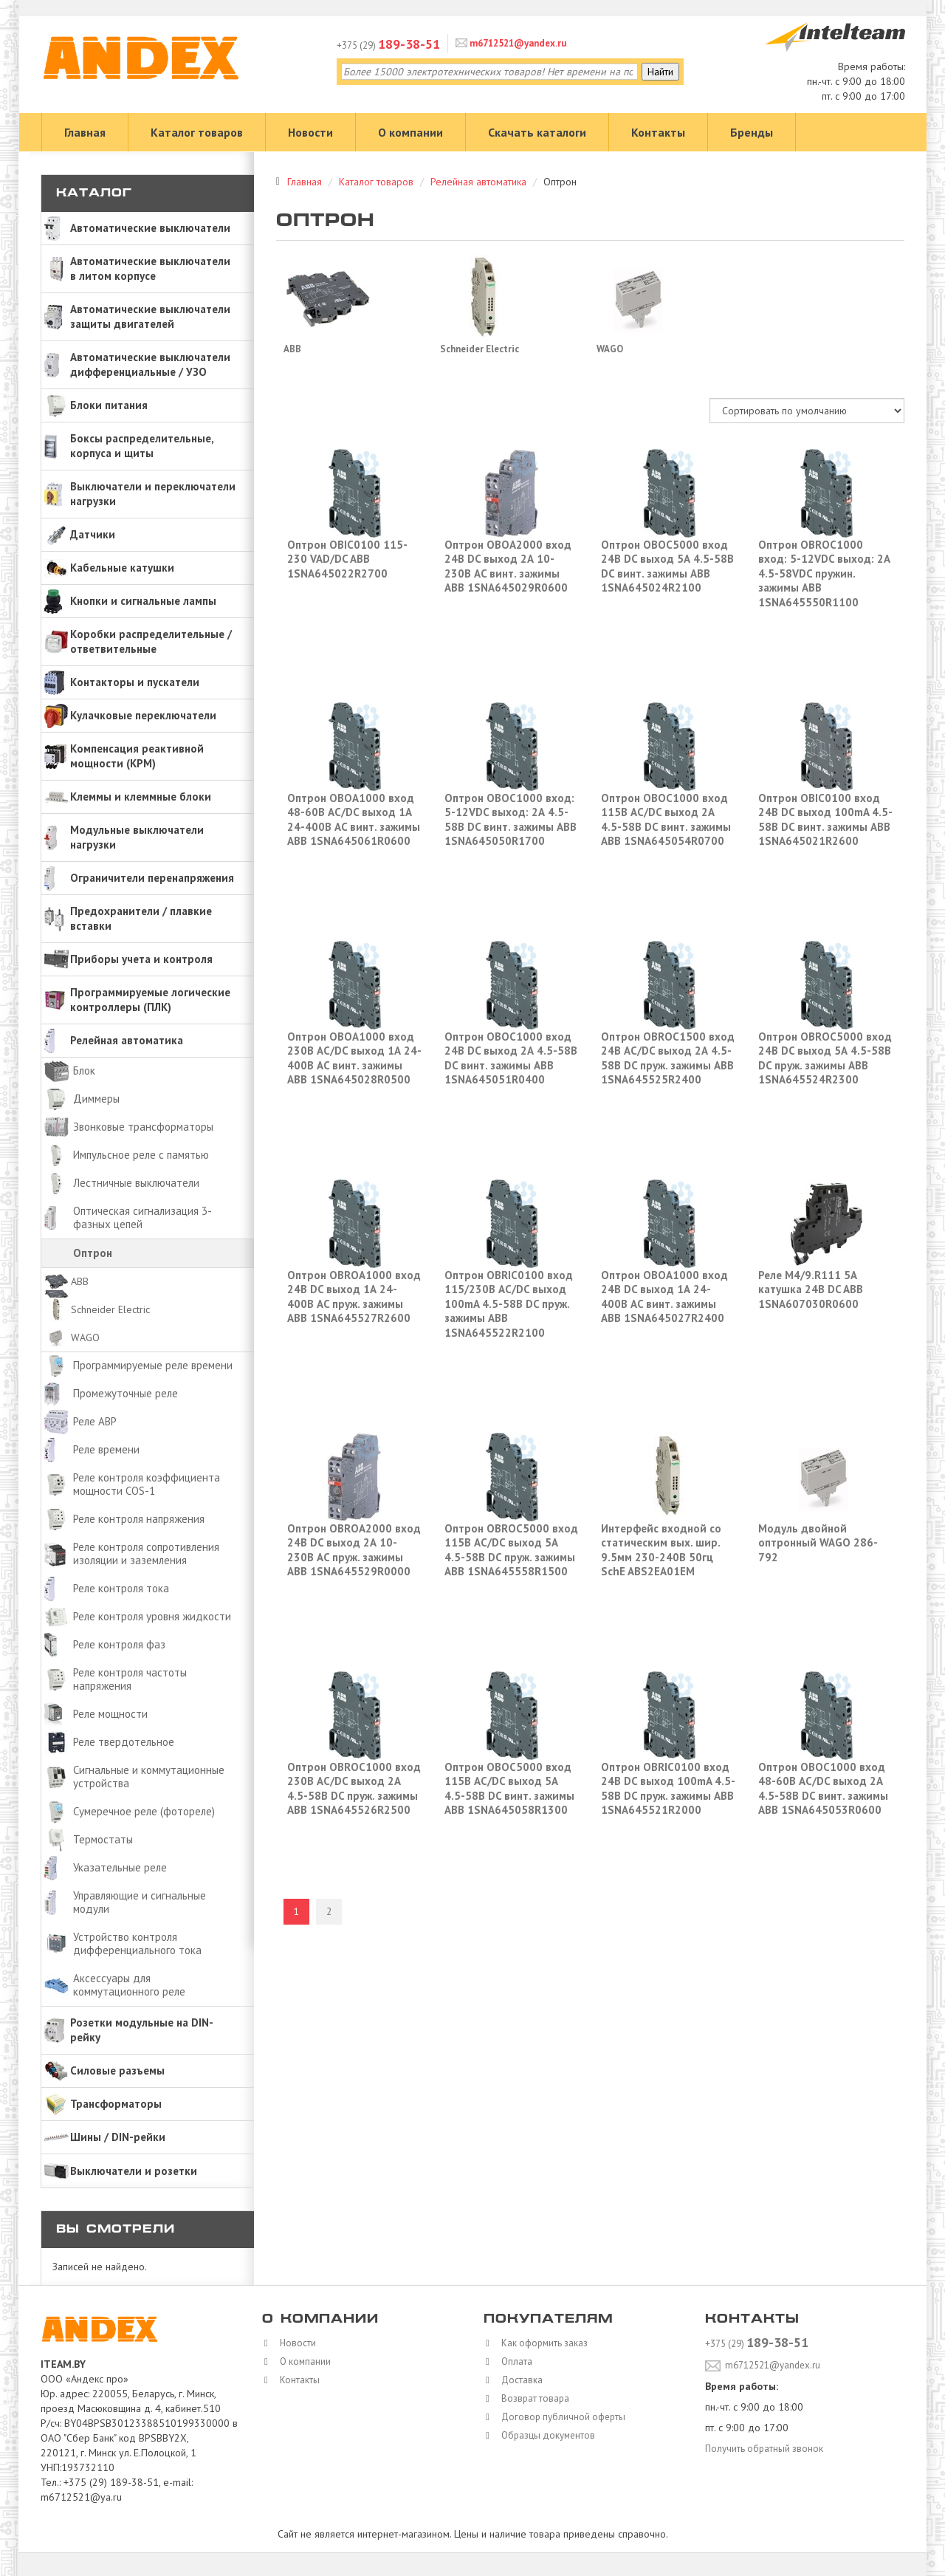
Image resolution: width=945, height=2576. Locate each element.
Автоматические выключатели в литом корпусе (150, 268)
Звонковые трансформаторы (143, 1127)
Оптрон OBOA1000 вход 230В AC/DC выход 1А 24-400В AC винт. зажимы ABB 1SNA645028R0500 (354, 1058)
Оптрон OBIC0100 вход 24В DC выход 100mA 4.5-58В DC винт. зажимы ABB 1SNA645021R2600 (825, 820)
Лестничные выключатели (136, 1183)
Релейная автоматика (126, 1040)
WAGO (85, 1337)
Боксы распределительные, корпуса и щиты (142, 445)
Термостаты (103, 1839)
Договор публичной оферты (563, 2416)
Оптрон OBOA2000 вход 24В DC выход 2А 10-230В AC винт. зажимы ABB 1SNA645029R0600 (507, 566)
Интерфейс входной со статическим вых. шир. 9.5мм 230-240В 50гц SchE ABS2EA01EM (661, 1550)
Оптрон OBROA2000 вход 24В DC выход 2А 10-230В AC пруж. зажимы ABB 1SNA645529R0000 (354, 1550)
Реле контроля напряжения (139, 1519)
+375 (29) (388, 45)
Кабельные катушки (122, 568)
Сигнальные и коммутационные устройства (148, 1776)
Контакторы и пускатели (134, 682)
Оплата (514, 2361)
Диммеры (96, 1099)
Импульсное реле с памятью (141, 1155)
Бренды (751, 132)
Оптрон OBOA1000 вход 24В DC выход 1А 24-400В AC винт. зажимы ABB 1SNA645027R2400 (664, 1297)
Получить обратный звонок (766, 2447)
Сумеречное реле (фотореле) (144, 1811)
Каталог (94, 194)
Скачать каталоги (537, 132)
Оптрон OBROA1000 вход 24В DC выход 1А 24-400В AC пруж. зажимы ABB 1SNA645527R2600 (354, 1297)
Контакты (658, 132)
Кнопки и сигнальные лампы (143, 601)
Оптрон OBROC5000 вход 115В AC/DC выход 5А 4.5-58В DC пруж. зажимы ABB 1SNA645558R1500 (511, 1550)
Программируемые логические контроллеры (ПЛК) (150, 999)
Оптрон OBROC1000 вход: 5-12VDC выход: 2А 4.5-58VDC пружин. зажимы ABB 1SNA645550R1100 (824, 573)
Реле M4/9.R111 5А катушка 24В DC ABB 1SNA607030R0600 (810, 1289)
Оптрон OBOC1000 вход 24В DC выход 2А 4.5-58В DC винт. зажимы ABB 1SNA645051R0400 (510, 1058)
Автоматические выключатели (150, 228)
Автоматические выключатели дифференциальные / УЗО (150, 364)
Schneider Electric (110, 1309)
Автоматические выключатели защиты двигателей (150, 316)
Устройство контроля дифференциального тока (137, 1943)
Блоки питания (109, 405)
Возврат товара (533, 2398)
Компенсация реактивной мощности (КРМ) (137, 755)
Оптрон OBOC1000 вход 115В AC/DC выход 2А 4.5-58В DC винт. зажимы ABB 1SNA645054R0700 (666, 820)
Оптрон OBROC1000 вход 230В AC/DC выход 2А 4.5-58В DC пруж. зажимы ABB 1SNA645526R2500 (354, 1789)
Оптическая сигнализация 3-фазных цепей (142, 1217)
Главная (85, 132)
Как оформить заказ (543, 2342)
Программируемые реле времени (153, 1365)
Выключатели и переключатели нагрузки (153, 493)
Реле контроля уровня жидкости (152, 1616)
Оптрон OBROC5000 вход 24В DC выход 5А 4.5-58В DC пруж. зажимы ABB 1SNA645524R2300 (825, 1058)
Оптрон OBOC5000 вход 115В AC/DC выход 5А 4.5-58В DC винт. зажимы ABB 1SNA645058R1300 (509, 1789)
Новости (310, 132)
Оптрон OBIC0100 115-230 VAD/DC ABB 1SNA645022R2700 (347, 559)
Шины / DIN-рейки (117, 2137)
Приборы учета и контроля (141, 959)
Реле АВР (95, 1421)
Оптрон (92, 1253)
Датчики (92, 534)
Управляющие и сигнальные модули (139, 1902)
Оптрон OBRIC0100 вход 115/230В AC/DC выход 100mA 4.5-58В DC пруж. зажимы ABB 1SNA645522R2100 (508, 1304)
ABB (80, 1281)
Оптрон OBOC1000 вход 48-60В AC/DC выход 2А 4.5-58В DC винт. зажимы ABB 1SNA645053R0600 (823, 1789)
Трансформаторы (116, 2104)
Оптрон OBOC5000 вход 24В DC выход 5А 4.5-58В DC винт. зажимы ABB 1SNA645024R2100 (667, 566)
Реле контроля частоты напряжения (130, 1679)
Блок (84, 1070)
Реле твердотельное (123, 1742)
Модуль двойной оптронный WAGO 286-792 (818, 1542)
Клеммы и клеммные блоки (140, 796)
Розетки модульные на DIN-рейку (141, 2029)
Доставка (519, 2379)
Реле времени (106, 1449)
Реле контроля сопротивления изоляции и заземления (146, 1553)
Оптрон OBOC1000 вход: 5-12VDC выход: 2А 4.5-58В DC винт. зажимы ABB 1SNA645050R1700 (510, 820)
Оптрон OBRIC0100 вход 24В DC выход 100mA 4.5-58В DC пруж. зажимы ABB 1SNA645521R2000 (668, 1789)
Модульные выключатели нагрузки (137, 837)
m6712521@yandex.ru (517, 42)
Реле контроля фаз (119, 1644)
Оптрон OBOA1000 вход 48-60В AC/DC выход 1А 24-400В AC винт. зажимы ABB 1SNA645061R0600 (353, 820)
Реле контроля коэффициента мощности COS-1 (146, 1484)
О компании (410, 132)
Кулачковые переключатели (143, 715)
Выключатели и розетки (133, 2171)
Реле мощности (110, 1714)
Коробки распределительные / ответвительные (151, 641)
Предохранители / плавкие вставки (141, 918)
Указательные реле (120, 1867)
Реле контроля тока (121, 1588)
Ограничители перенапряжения (152, 878)
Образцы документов (547, 2435)
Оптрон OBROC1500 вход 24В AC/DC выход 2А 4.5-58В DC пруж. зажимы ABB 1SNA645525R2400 (668, 1058)
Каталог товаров (197, 132)
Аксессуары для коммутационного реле (129, 1984)
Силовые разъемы (117, 2070)
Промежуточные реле (125, 1393)
